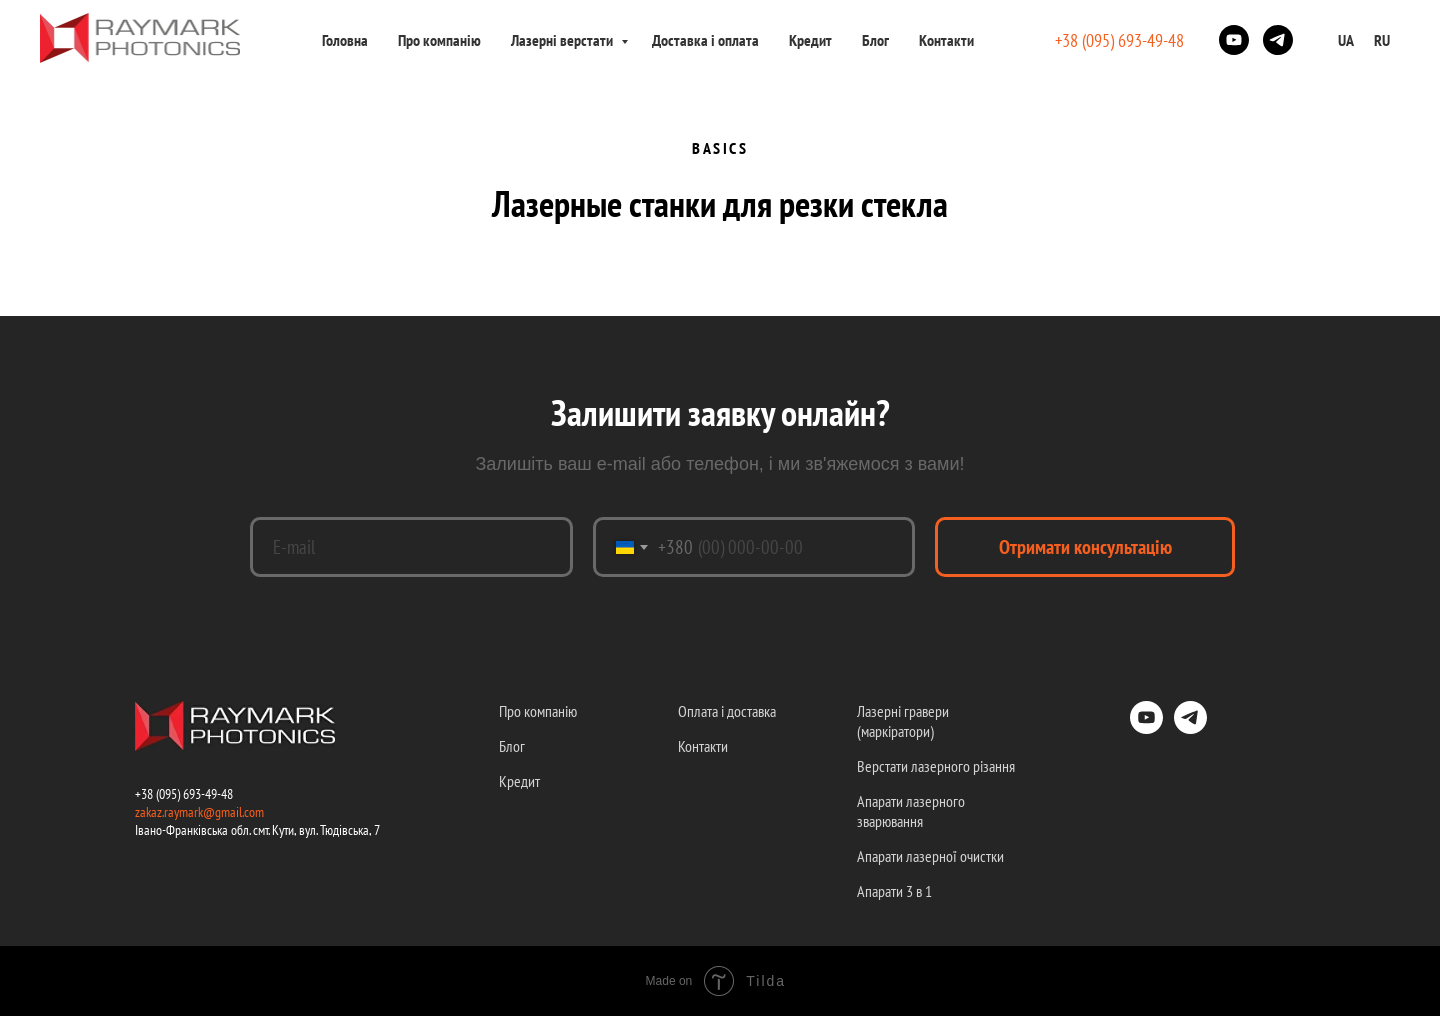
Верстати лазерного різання (936, 766)
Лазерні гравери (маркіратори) (903, 721)
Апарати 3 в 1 (894, 891)
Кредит (810, 40)
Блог (875, 40)
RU (1382, 40)
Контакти (946, 40)
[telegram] (1278, 40)
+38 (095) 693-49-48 (1119, 40)
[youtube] (1234, 40)
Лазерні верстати (563, 40)
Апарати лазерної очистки (930, 856)
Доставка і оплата (705, 40)
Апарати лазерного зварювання (911, 811)
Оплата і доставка (727, 711)
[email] (411, 547)
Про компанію (439, 40)
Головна (345, 40)
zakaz (148, 812)
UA (1346, 40)
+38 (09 (153, 794)
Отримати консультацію (1085, 547)
